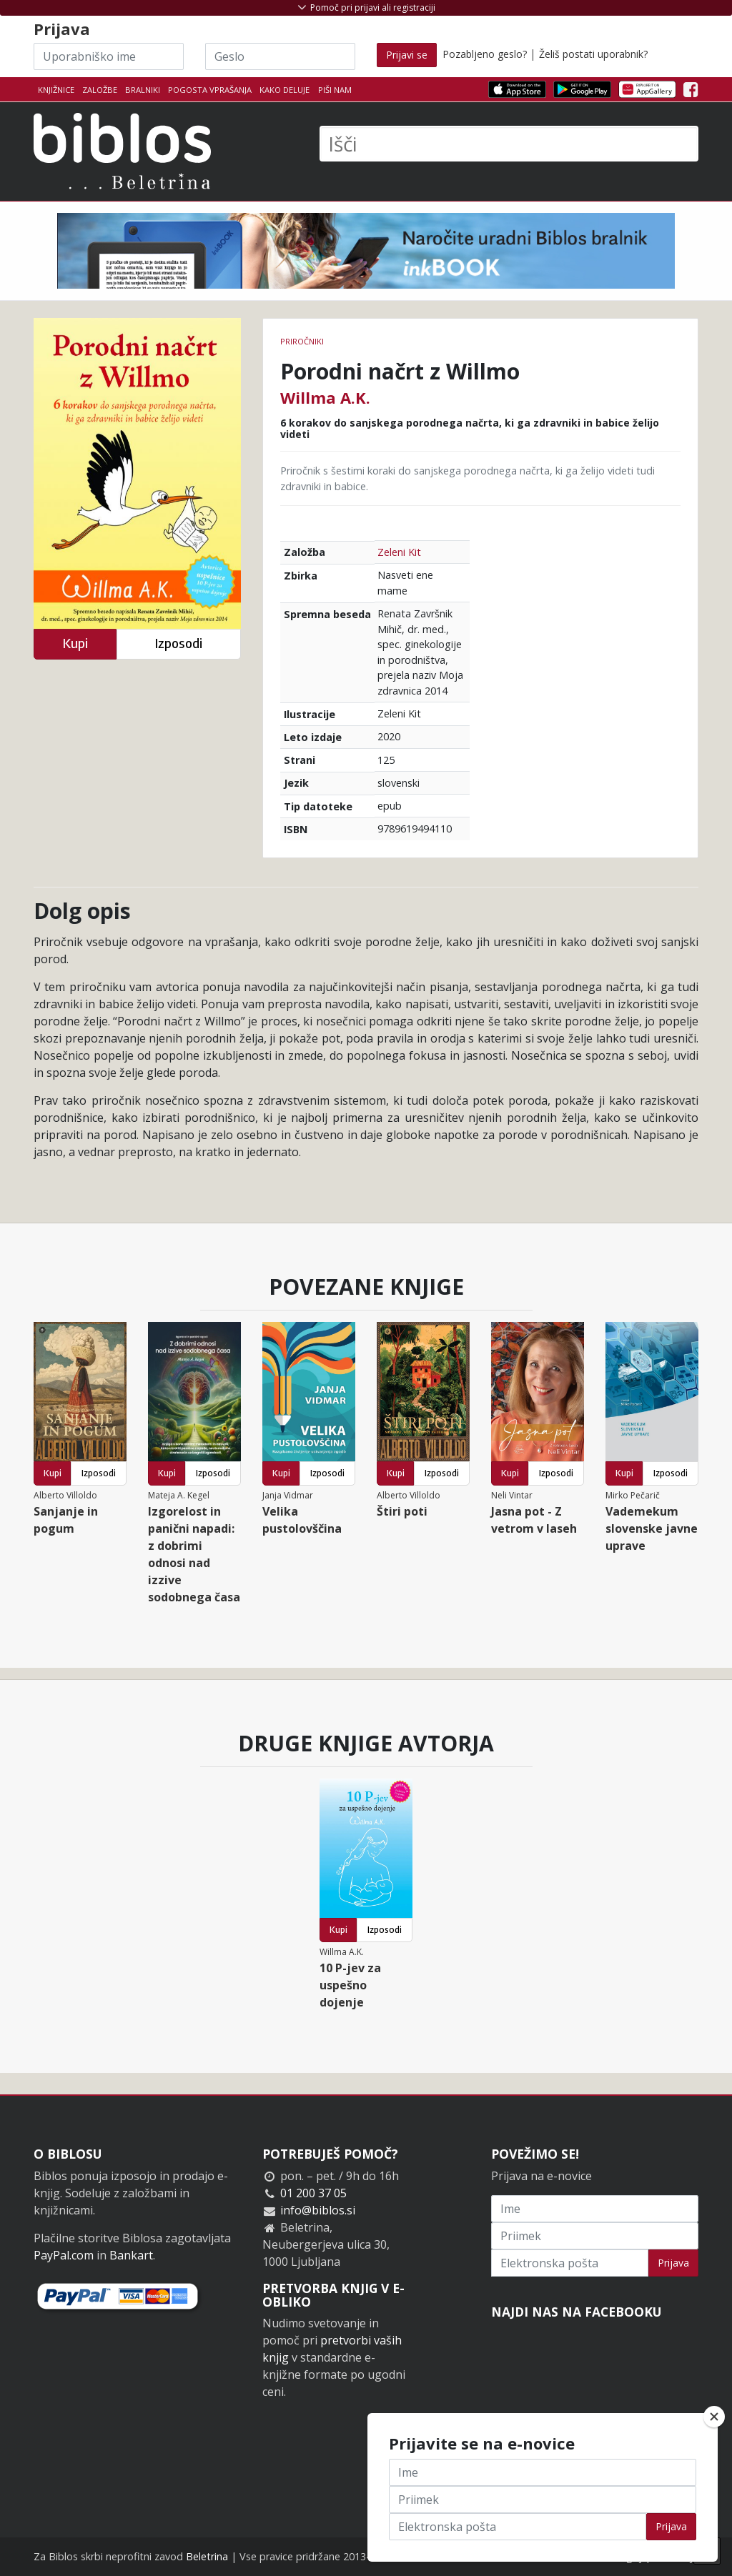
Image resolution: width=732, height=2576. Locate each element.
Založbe (99, 89)
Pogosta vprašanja (210, 89)
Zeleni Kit (399, 552)
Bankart (131, 2255)
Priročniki (302, 341)
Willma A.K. (325, 397)
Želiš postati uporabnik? (593, 54)
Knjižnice (56, 89)
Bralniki (142, 89)
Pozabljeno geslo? (484, 54)
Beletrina (207, 2556)
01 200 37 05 (313, 2193)
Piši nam (335, 89)
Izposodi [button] (178, 643)
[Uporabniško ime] (109, 56)
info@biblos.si (317, 2210)
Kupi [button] (75, 643)
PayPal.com (64, 2255)
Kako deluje (284, 89)
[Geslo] (280, 56)
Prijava (673, 2262)
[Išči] (509, 143)
